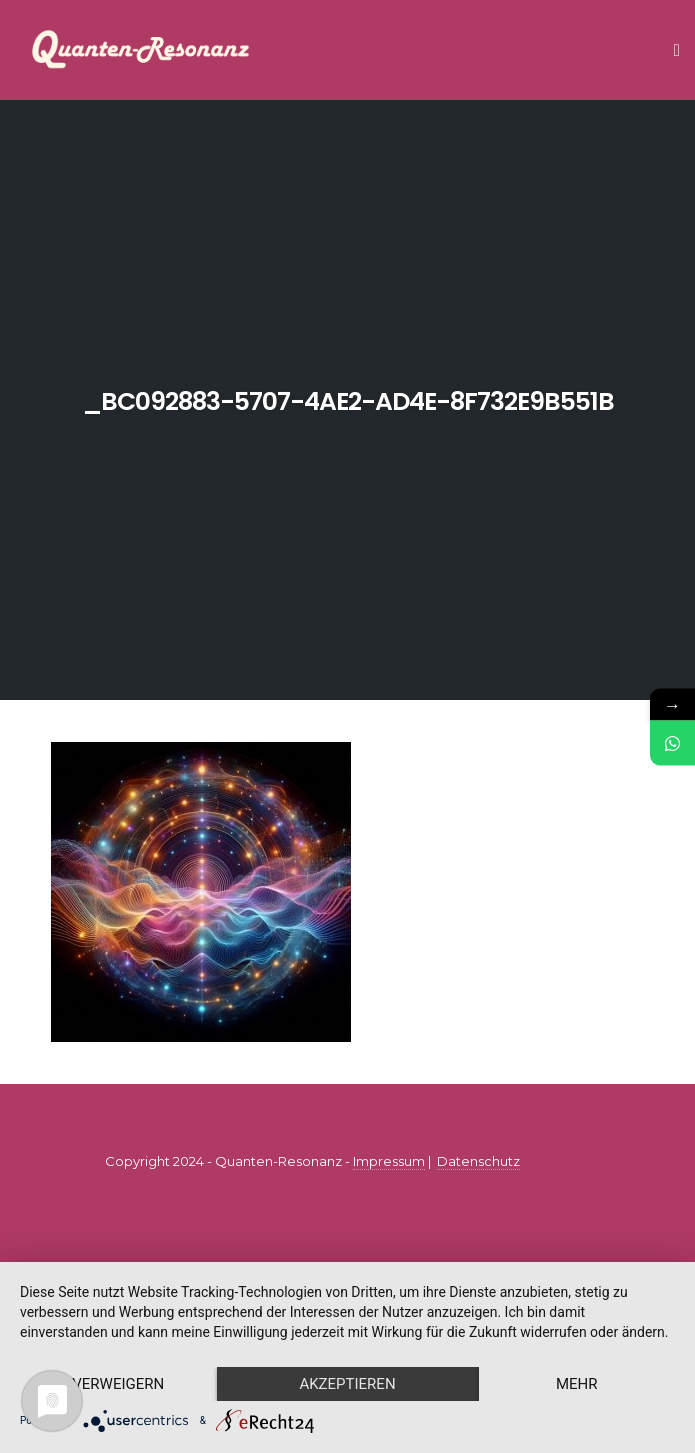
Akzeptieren (347, 1384)
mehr (577, 1384)
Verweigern (118, 1384)
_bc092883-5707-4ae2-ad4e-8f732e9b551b (348, 401)
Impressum (389, 1161)
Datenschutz (478, 1161)
